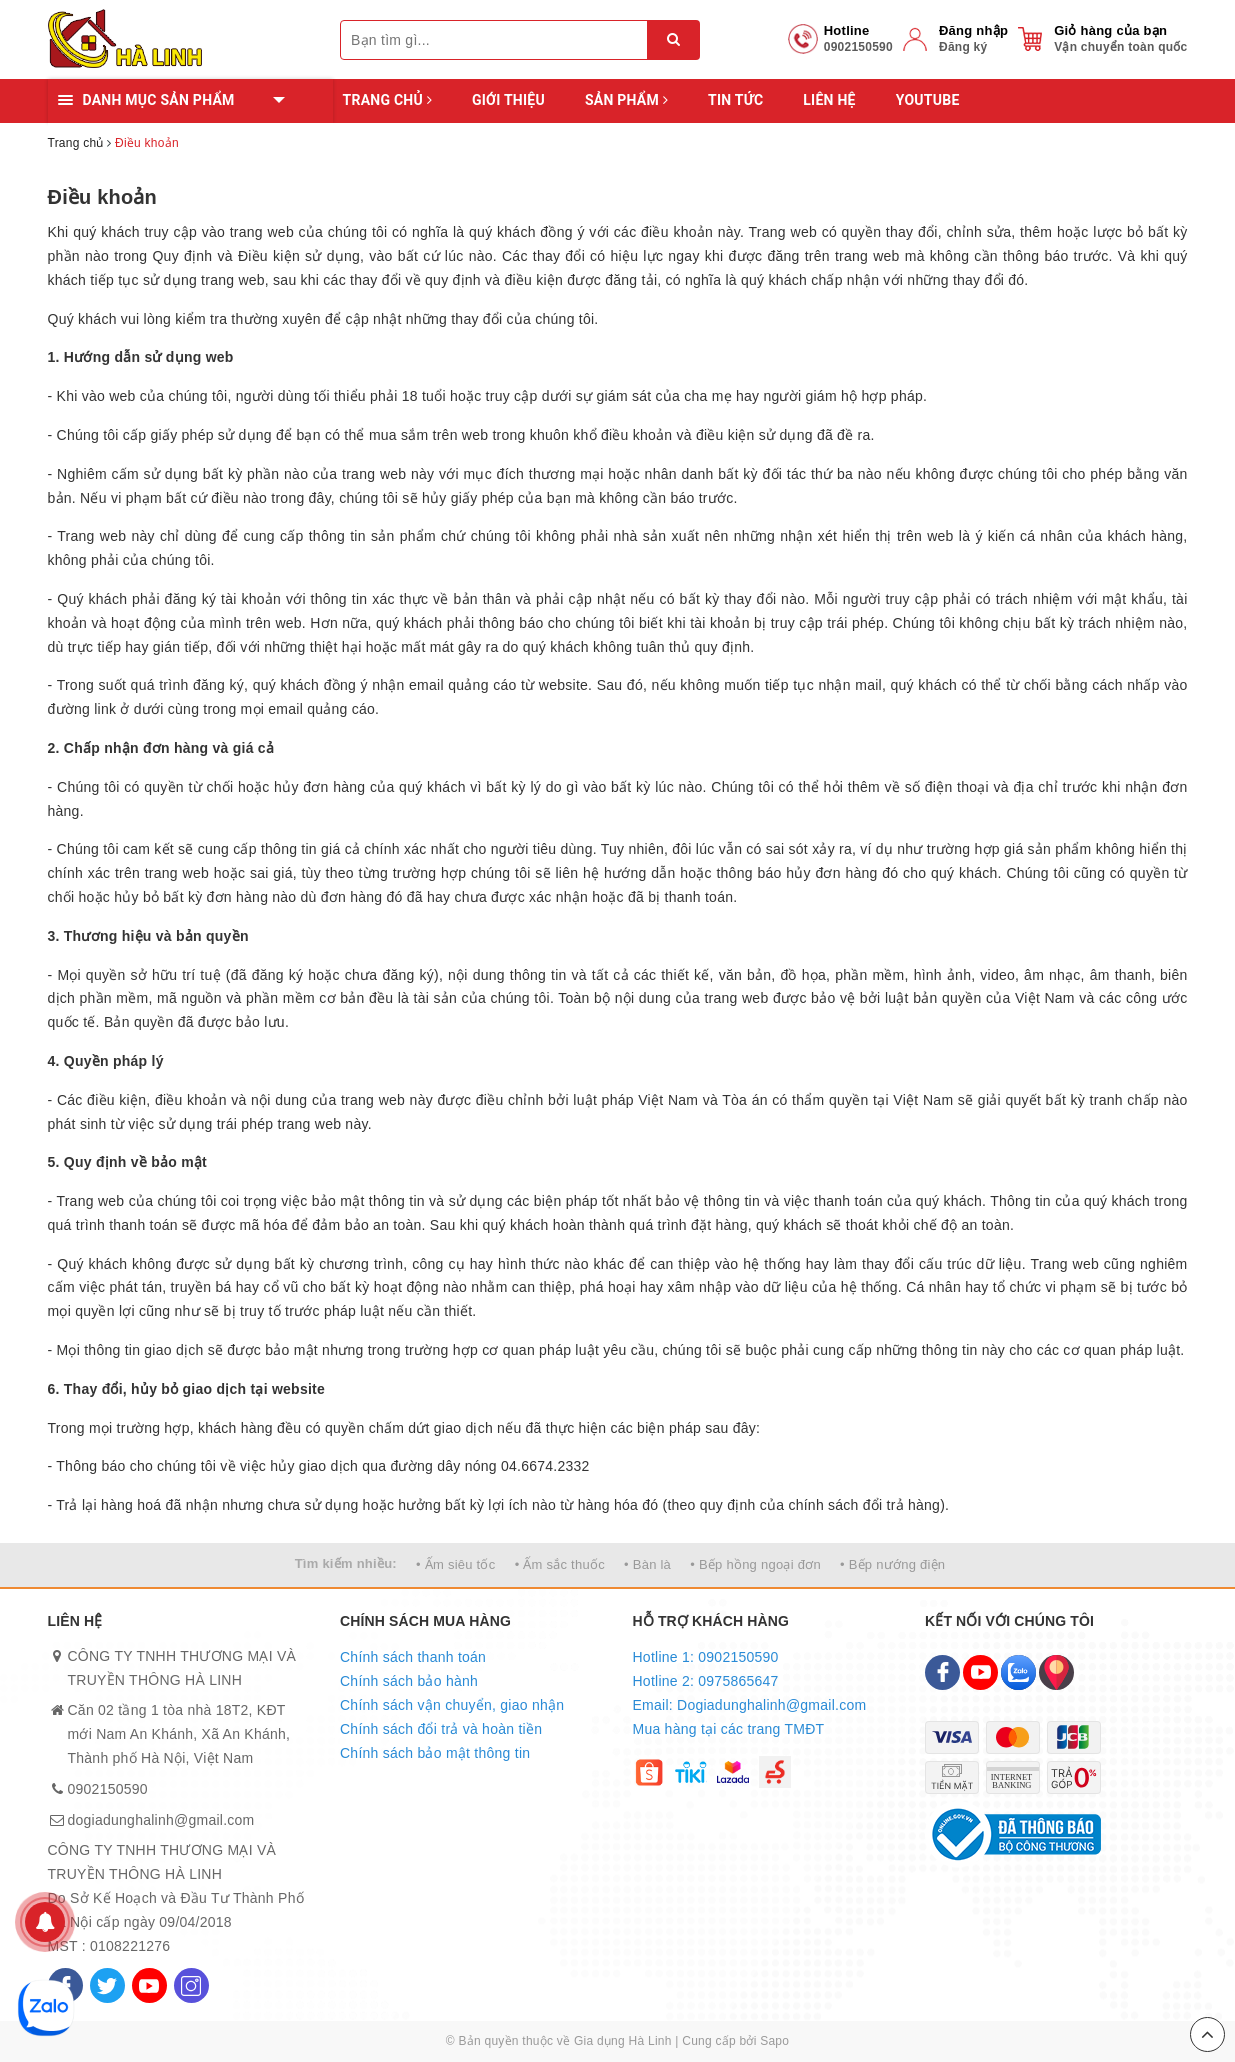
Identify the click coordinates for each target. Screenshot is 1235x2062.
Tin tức (735, 100)
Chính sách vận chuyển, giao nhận (452, 1705)
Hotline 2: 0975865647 (706, 1681)
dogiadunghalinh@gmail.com (161, 1820)
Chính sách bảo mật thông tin (435, 1753)
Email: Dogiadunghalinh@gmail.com (750, 1705)
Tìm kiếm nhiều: (346, 1563)
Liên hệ (829, 100)
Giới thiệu (508, 100)
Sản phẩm (626, 100)
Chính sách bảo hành (409, 1681)
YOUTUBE (928, 100)
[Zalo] (1018, 1672)
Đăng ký (963, 47)
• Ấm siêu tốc (455, 1564)
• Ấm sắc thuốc (560, 1564)
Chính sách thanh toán (413, 1657)
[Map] (1056, 1672)
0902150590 (108, 1789)
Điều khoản (102, 197)
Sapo (774, 2041)
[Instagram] (191, 1985)
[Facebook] (942, 1672)
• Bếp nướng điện (892, 1564)
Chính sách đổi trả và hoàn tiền (441, 1729)
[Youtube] (149, 1985)
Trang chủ (387, 100)
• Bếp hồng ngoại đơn (755, 1564)
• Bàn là (647, 1564)
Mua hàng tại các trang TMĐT (729, 1729)
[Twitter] (107, 1985)
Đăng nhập (973, 30)
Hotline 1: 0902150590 (706, 1657)
